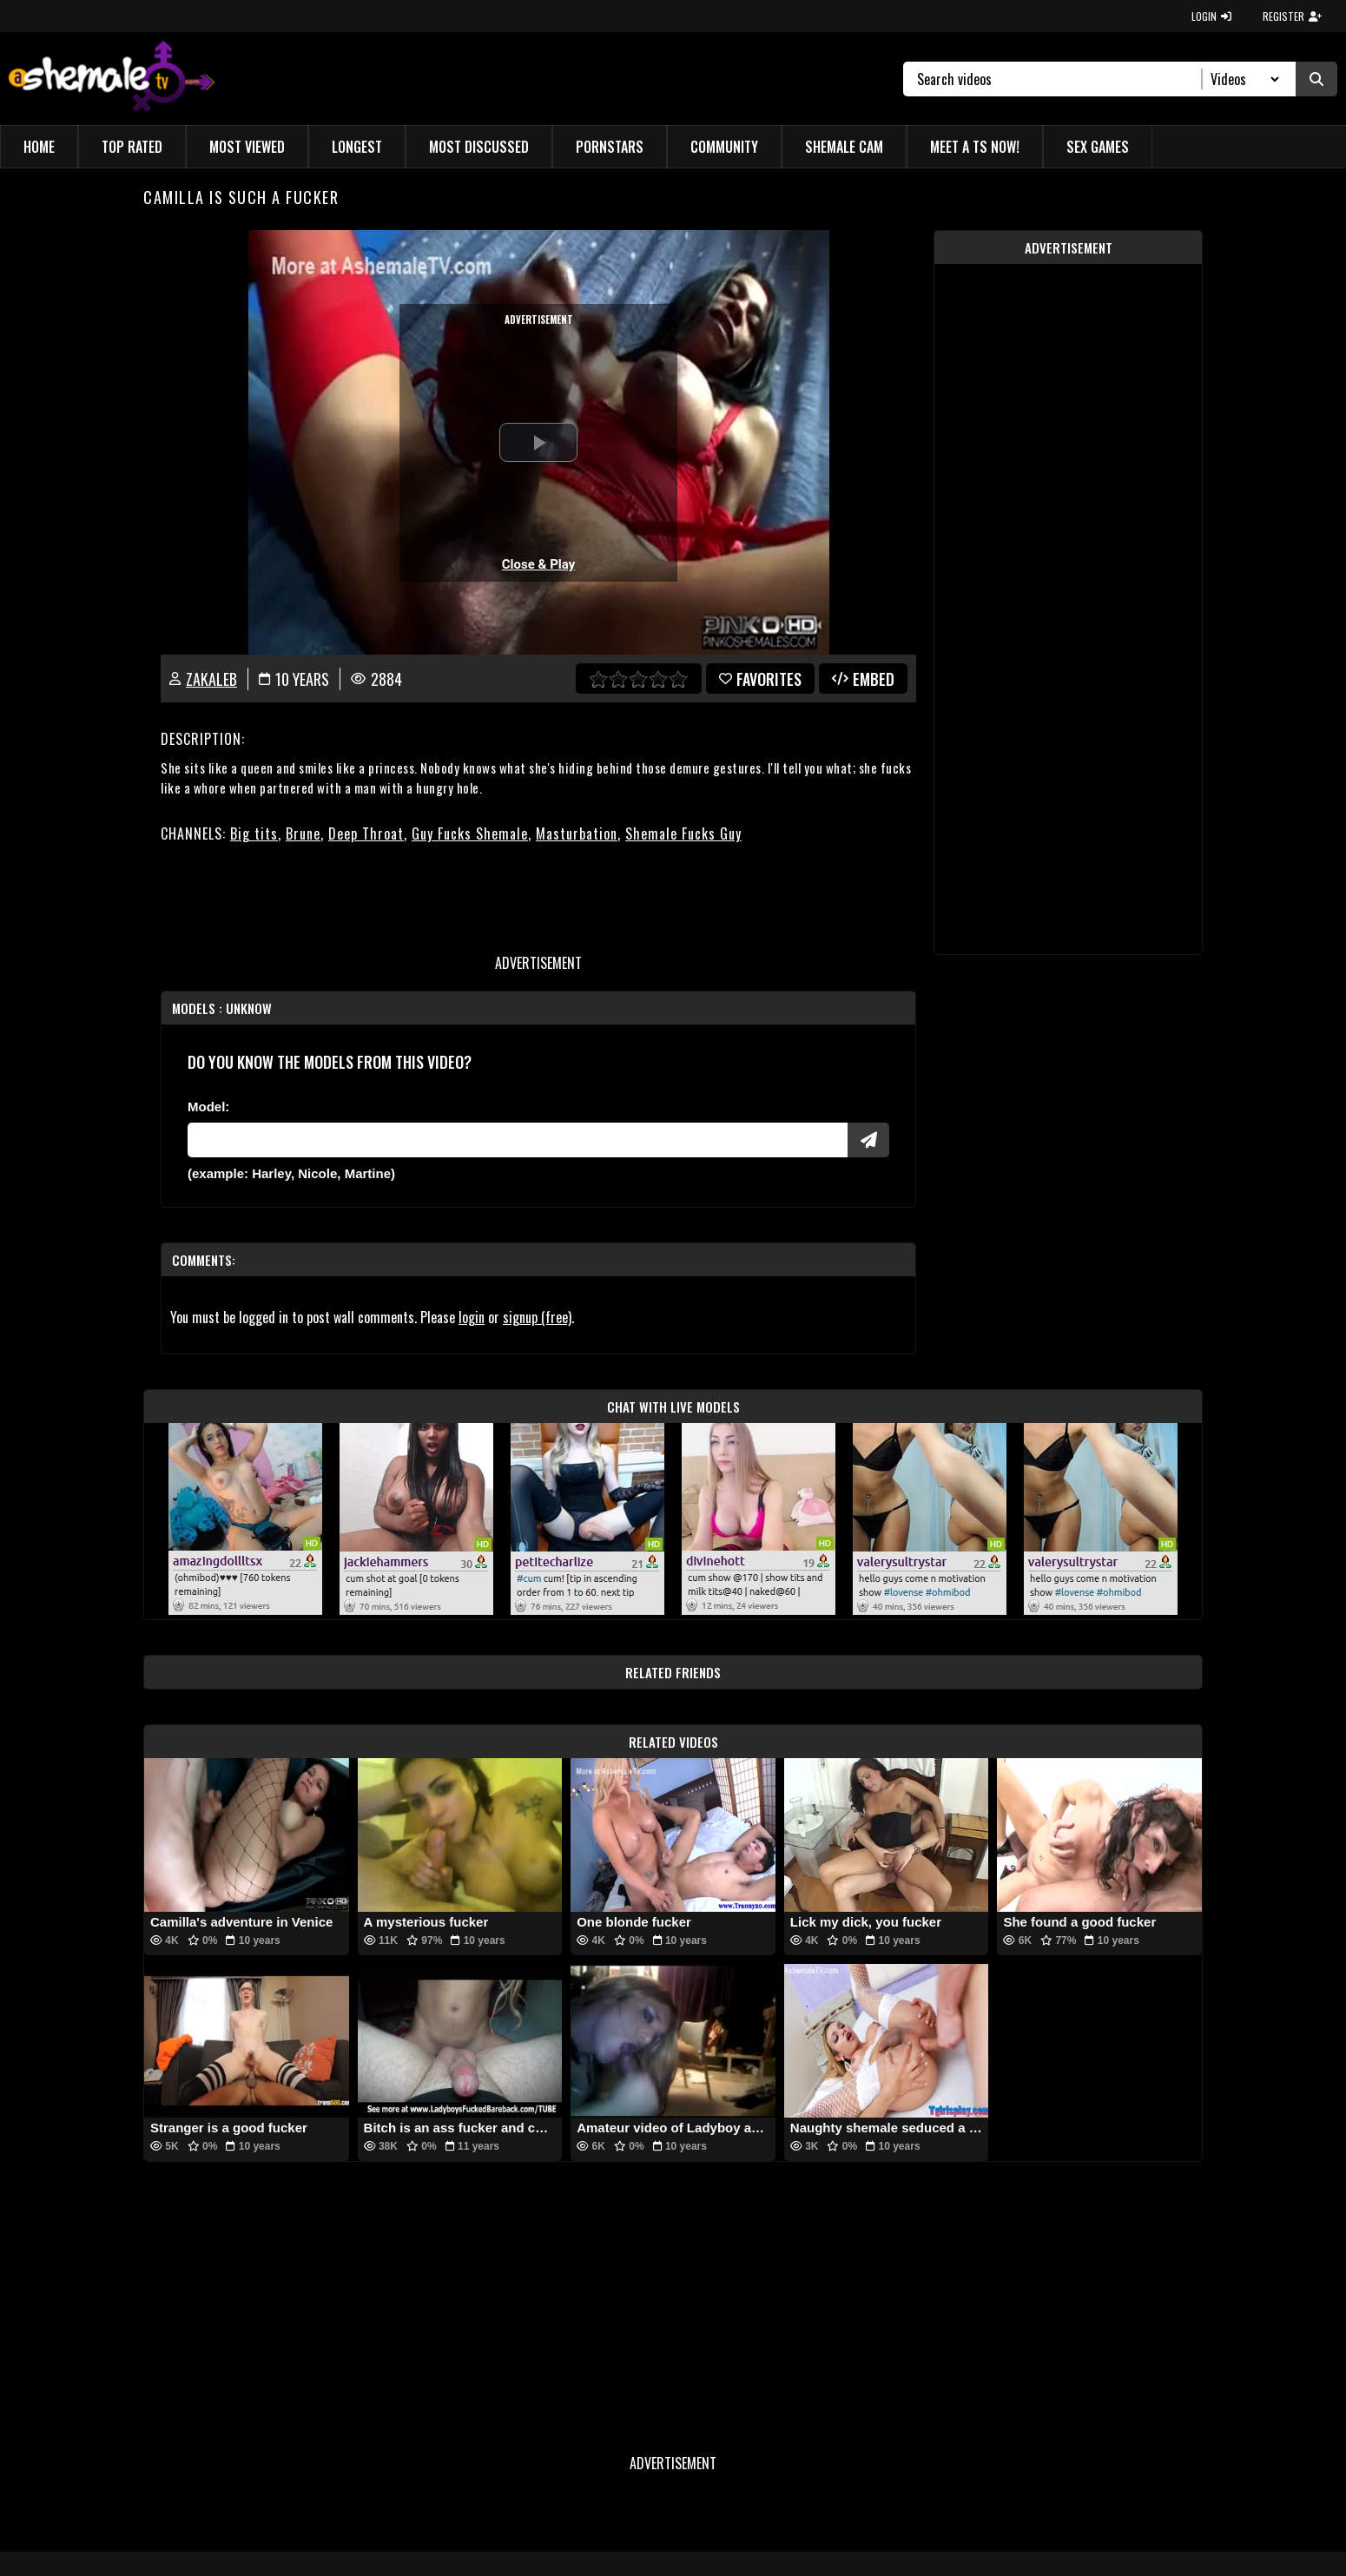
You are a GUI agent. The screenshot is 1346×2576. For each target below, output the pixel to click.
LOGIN (1211, 16)
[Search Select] (1242, 79)
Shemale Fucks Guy (683, 833)
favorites (760, 679)
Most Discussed (479, 146)
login (472, 1317)
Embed (863, 679)
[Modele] (518, 1140)
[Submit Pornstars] (868, 1140)
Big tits (254, 833)
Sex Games (1097, 146)
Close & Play (539, 564)
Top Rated (132, 146)
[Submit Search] (1316, 79)
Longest (357, 146)
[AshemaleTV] (111, 78)
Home (39, 146)
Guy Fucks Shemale (470, 833)
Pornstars (609, 146)
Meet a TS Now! (974, 146)
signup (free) (537, 1317)
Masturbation (576, 833)
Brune (303, 833)
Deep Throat (366, 833)
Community (724, 146)
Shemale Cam (844, 146)
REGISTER (1292, 16)
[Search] (1060, 79)
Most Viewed (247, 146)
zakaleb (211, 679)
